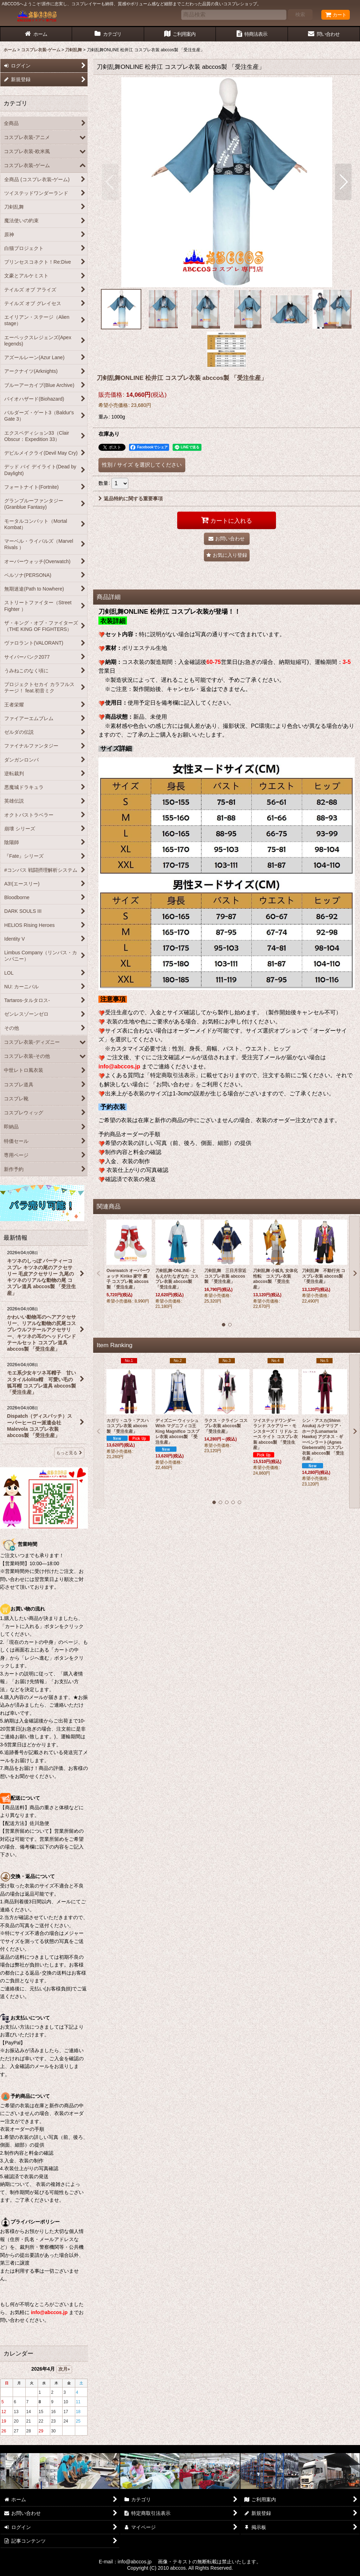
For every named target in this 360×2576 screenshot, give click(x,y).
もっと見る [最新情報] (69, 1452)
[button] (110, 182)
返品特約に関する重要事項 (130, 498)
